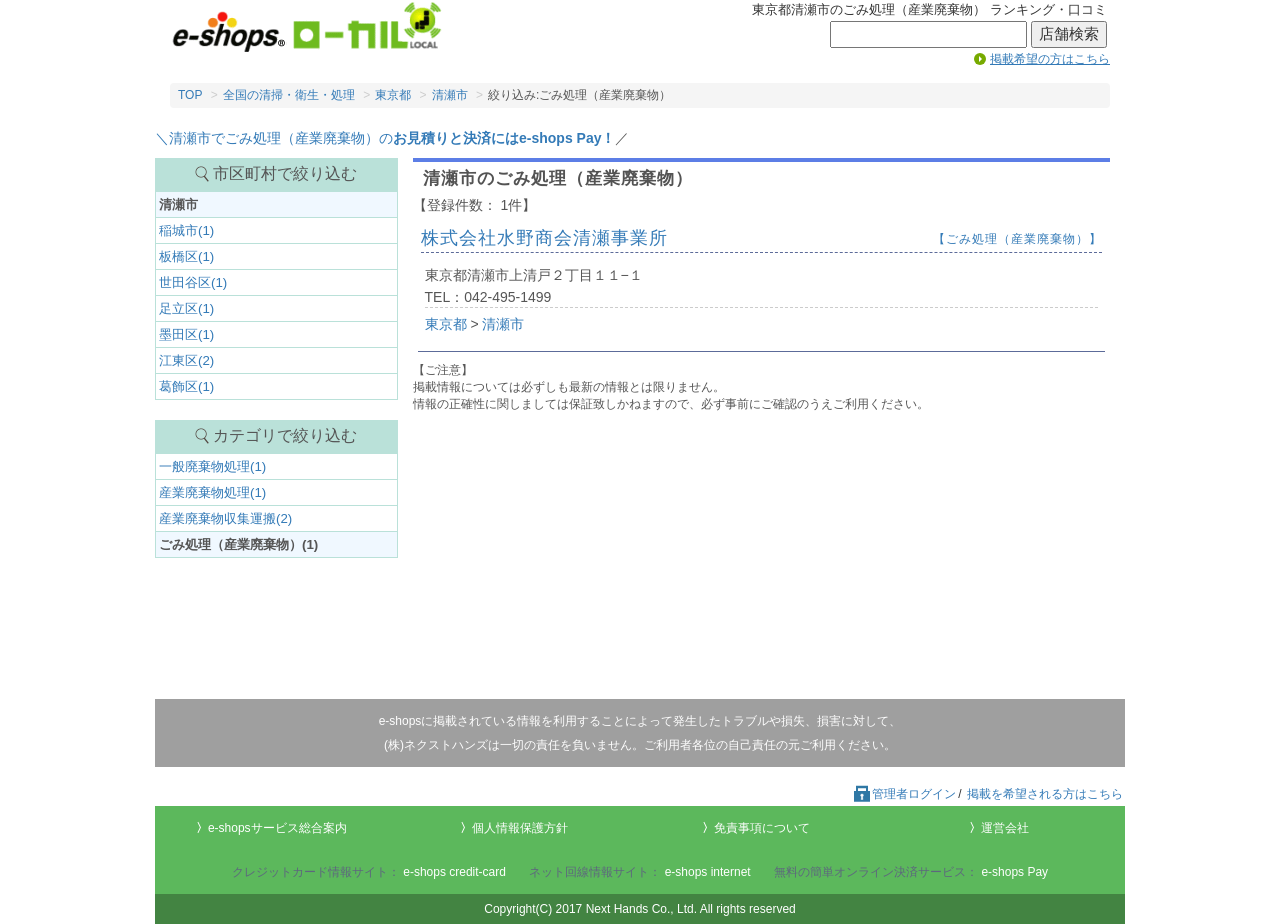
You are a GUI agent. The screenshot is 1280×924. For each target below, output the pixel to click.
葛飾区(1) (186, 386)
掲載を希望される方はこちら (1045, 794)
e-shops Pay (1014, 872)
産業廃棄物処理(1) (212, 492)
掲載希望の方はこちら (1050, 59)
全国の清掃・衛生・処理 (289, 95)
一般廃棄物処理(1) (212, 466)
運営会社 (1005, 828)
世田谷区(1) (193, 282)
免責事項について (762, 828)
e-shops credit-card (454, 872)
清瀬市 (450, 95)
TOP (190, 95)
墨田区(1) (186, 334)
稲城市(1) (186, 230)
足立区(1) (186, 308)
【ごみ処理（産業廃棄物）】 (1017, 239)
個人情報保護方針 (520, 828)
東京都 (393, 95)
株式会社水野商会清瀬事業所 (544, 238)
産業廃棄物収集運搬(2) (225, 518)
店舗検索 (1069, 34)
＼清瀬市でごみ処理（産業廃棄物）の (385, 138)
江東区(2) (186, 360)
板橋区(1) (186, 256)
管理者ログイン (904, 794)
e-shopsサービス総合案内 (277, 828)
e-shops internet (708, 872)
